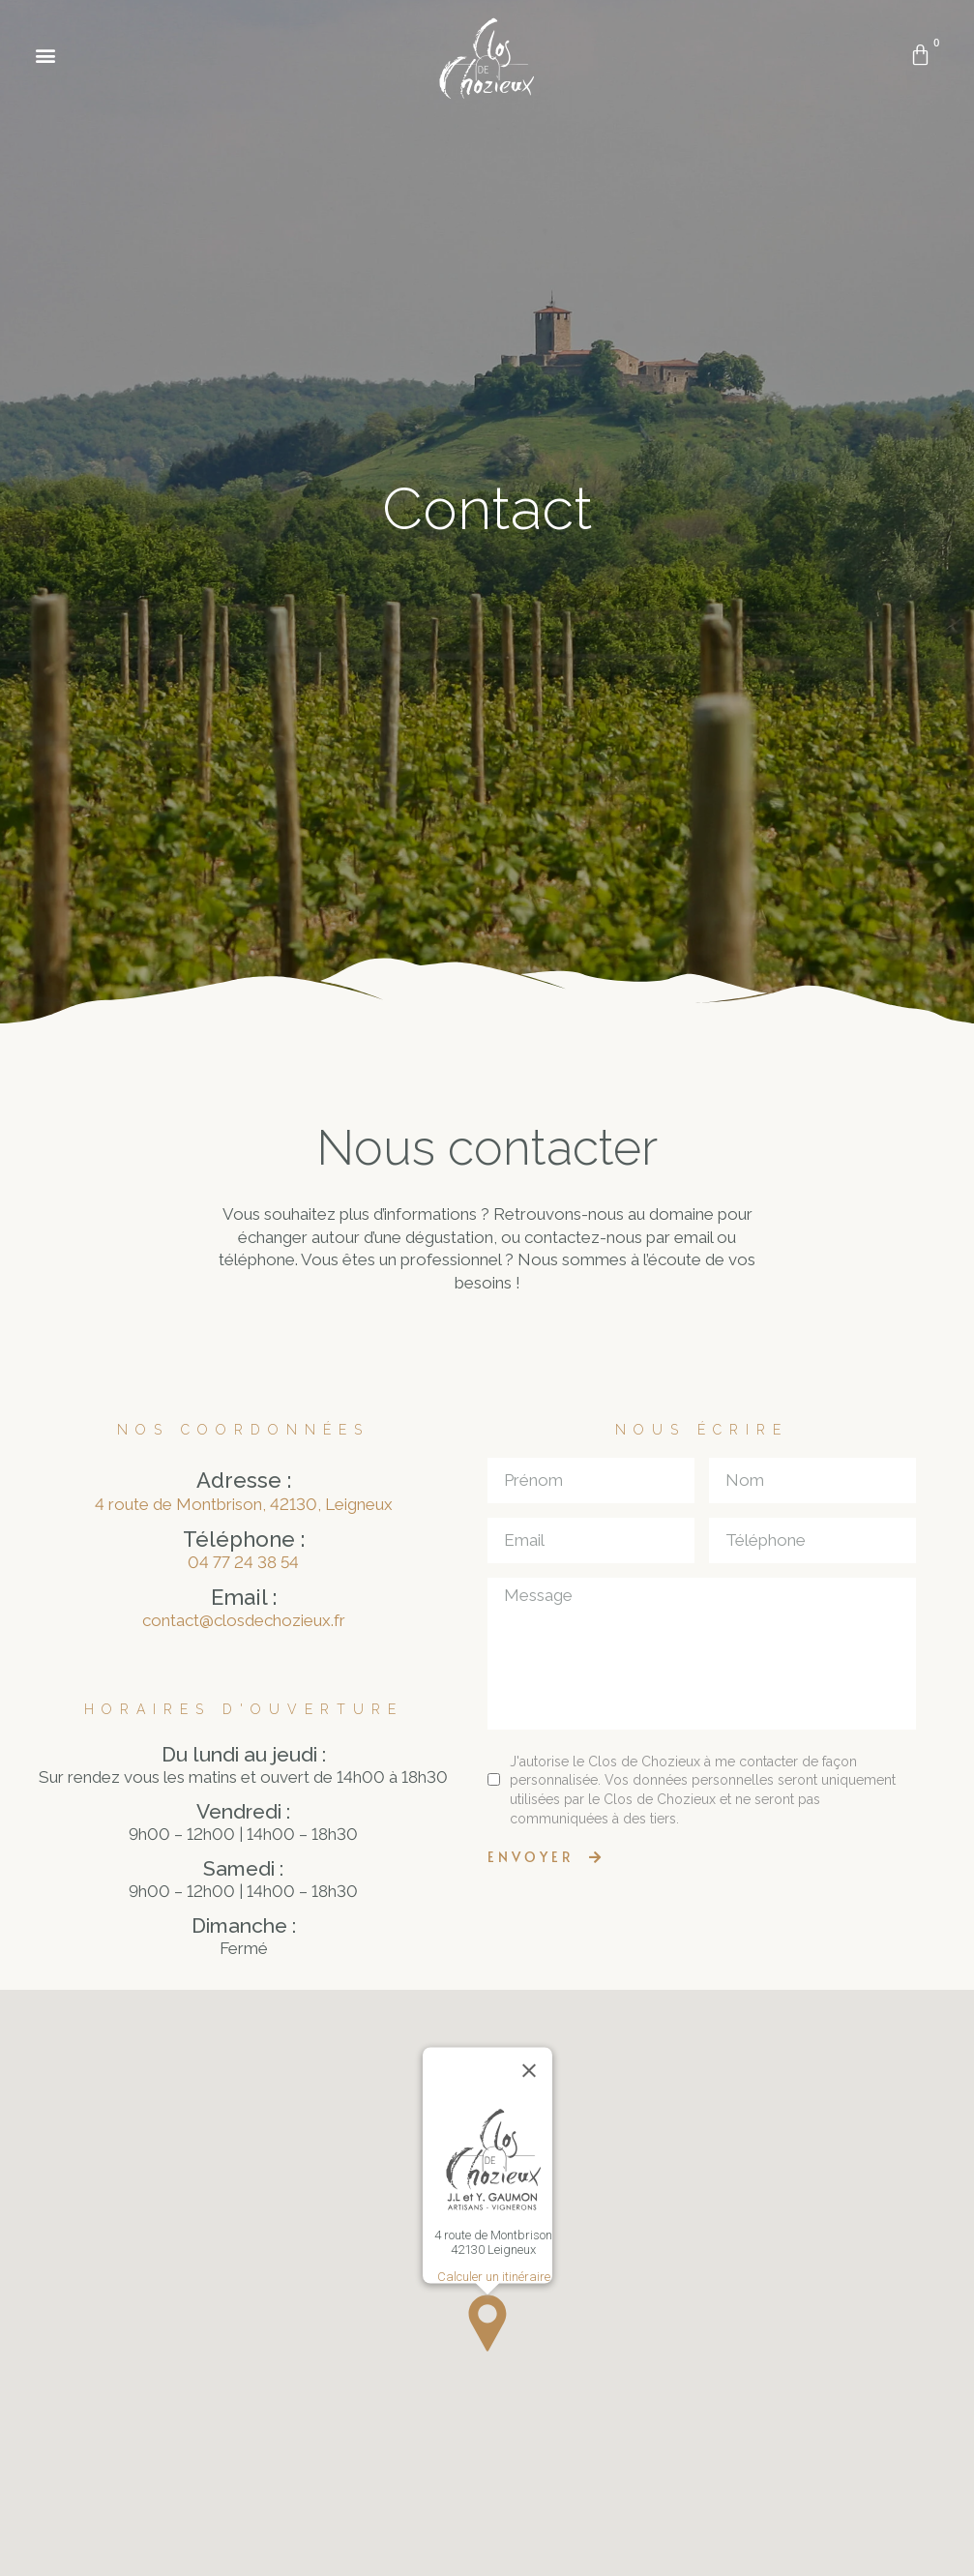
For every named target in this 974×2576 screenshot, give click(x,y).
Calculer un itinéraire (492, 2276)
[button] (45, 55)
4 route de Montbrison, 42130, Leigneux (244, 1504)
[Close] (529, 2071)
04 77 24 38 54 (243, 1562)
